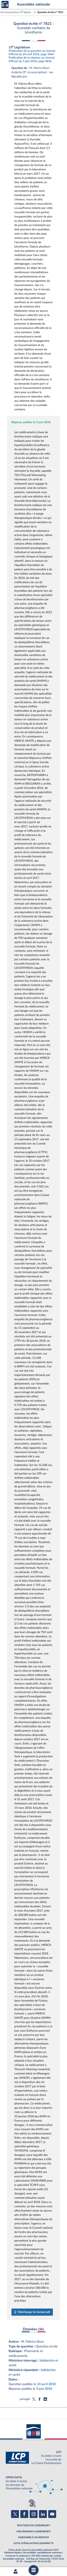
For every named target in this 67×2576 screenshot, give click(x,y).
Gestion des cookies (51, 2556)
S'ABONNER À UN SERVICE (32, 2537)
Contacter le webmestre (18, 2556)
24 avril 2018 (46, 2384)
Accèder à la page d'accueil (5, 4)
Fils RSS (36, 2556)
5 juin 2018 (44, 2388)
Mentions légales (13, 2553)
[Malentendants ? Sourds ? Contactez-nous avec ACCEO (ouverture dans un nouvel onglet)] (31, 2503)
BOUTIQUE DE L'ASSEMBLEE (32, 2525)
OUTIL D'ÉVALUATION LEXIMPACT (33, 2543)
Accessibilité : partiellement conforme (42, 2553)
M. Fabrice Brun (32, 2341)
